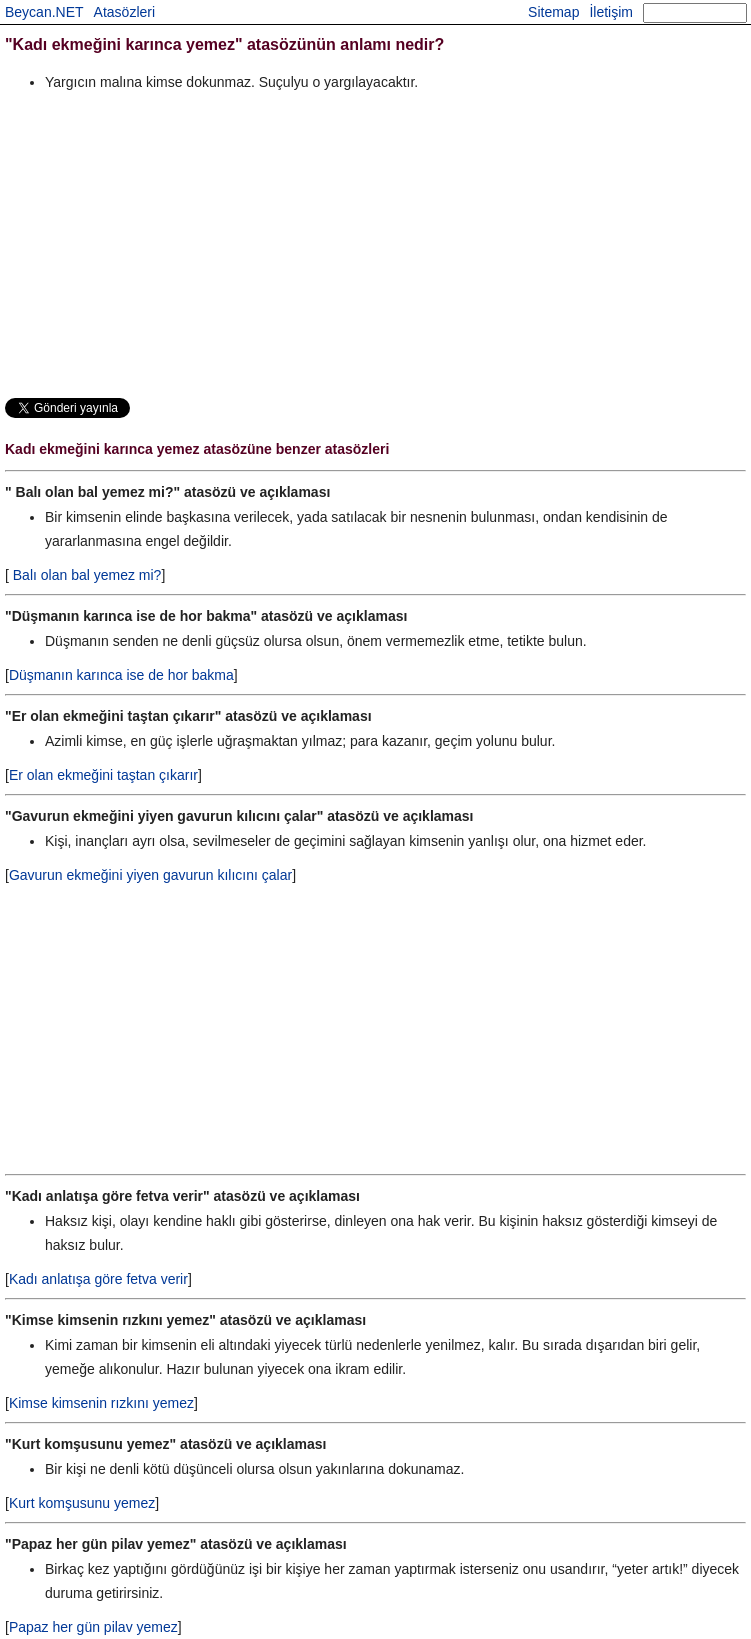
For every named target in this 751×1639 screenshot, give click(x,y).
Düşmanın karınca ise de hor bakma (121, 675)
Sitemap (553, 12)
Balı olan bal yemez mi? (85, 575)
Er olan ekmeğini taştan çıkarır (103, 775)
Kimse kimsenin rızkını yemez (101, 1403)
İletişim (611, 12)
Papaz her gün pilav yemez (93, 1627)
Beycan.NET (44, 12)
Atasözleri (124, 12)
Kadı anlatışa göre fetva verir (98, 1279)
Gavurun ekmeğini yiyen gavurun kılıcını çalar (150, 875)
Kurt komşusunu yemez (82, 1503)
